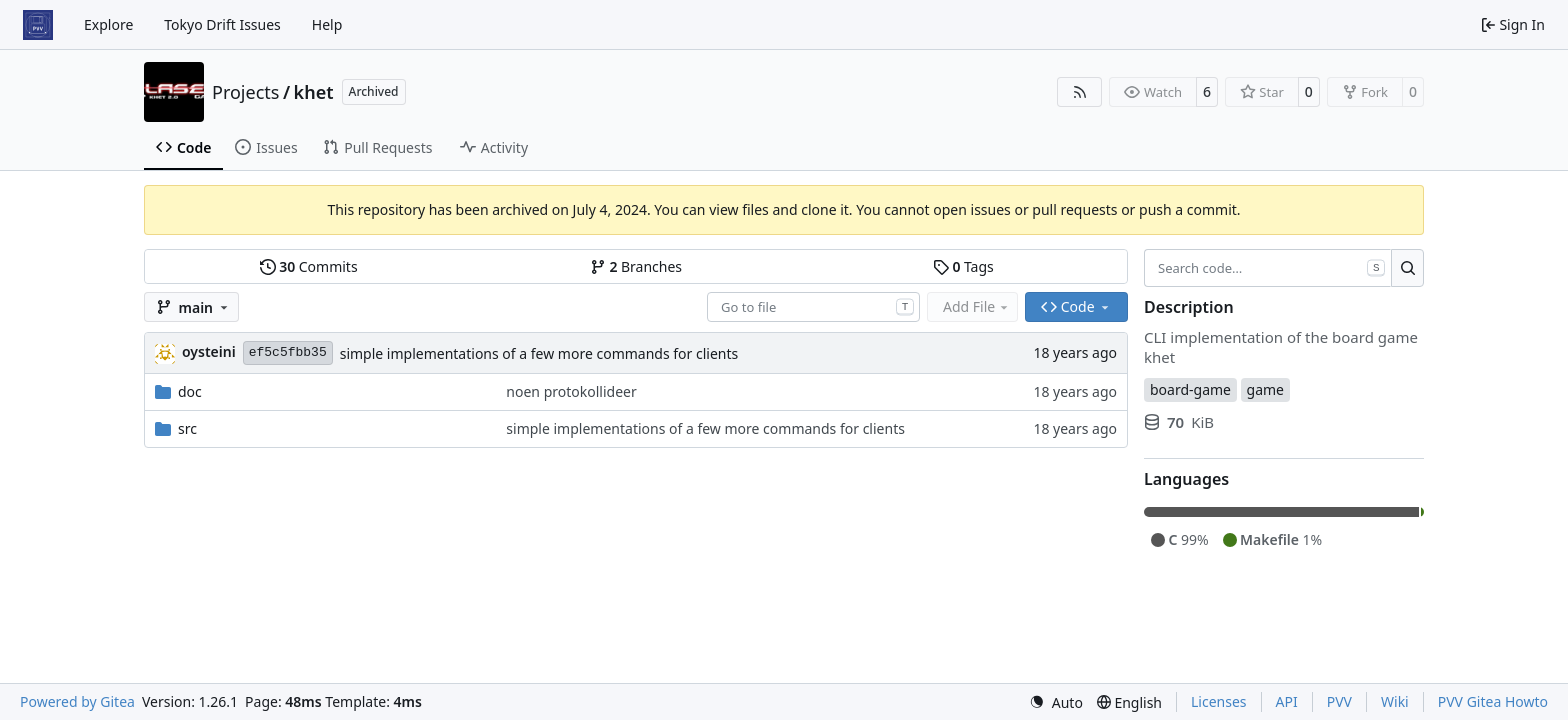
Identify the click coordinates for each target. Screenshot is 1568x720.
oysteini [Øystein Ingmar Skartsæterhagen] (209, 351)
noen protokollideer (571, 391)
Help (327, 24)
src (187, 428)
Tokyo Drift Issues (222, 24)
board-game (1190, 389)
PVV (1339, 701)
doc (190, 391)
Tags (963, 266)
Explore (108, 24)
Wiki (1395, 701)
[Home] (38, 25)
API (1287, 701)
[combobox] (813, 307)
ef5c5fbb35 (288, 352)
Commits (309, 266)
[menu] (1056, 702)
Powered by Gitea (77, 701)
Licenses (1219, 701)
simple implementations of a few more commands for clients (539, 353)
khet (314, 92)
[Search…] (1407, 268)
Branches (636, 266)
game (1265, 389)
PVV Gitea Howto (1493, 701)
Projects (245, 92)
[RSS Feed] (1080, 92)
